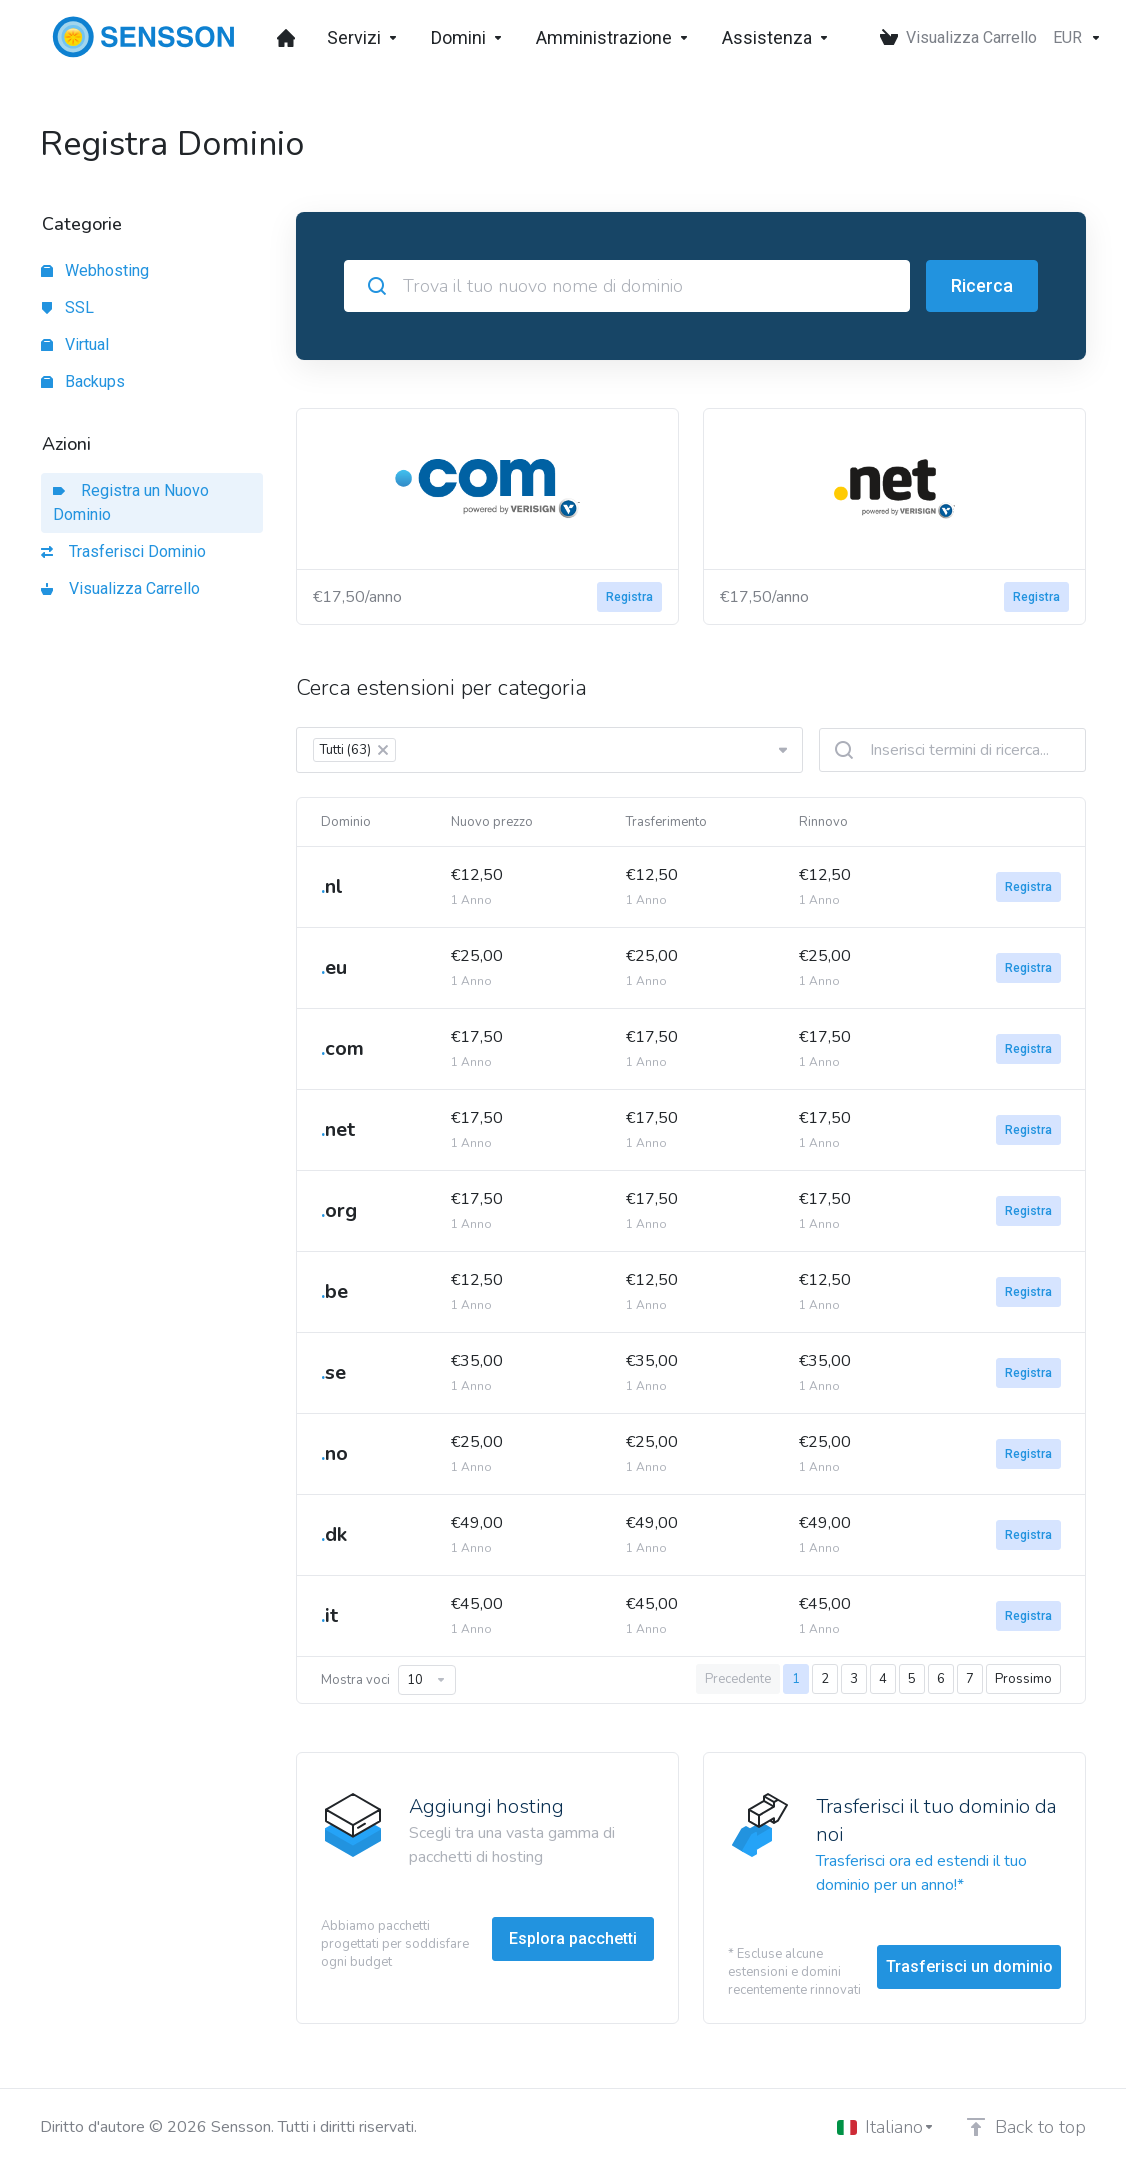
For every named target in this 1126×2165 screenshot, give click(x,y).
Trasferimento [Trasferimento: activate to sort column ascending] (666, 822)
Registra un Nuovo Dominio (131, 502)
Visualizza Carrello (120, 588)
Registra (629, 597)
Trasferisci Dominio (123, 551)
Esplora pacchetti (573, 1938)
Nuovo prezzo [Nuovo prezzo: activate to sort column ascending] (492, 822)
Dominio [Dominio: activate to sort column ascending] (346, 822)
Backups (83, 381)
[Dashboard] (286, 38)
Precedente (738, 1679)
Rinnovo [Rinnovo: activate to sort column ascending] (823, 822)
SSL (67, 307)
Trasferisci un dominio (969, 1966)
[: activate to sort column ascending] (998, 822)
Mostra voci (388, 1680)
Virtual (75, 344)
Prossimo (1023, 1679)
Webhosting (95, 270)
